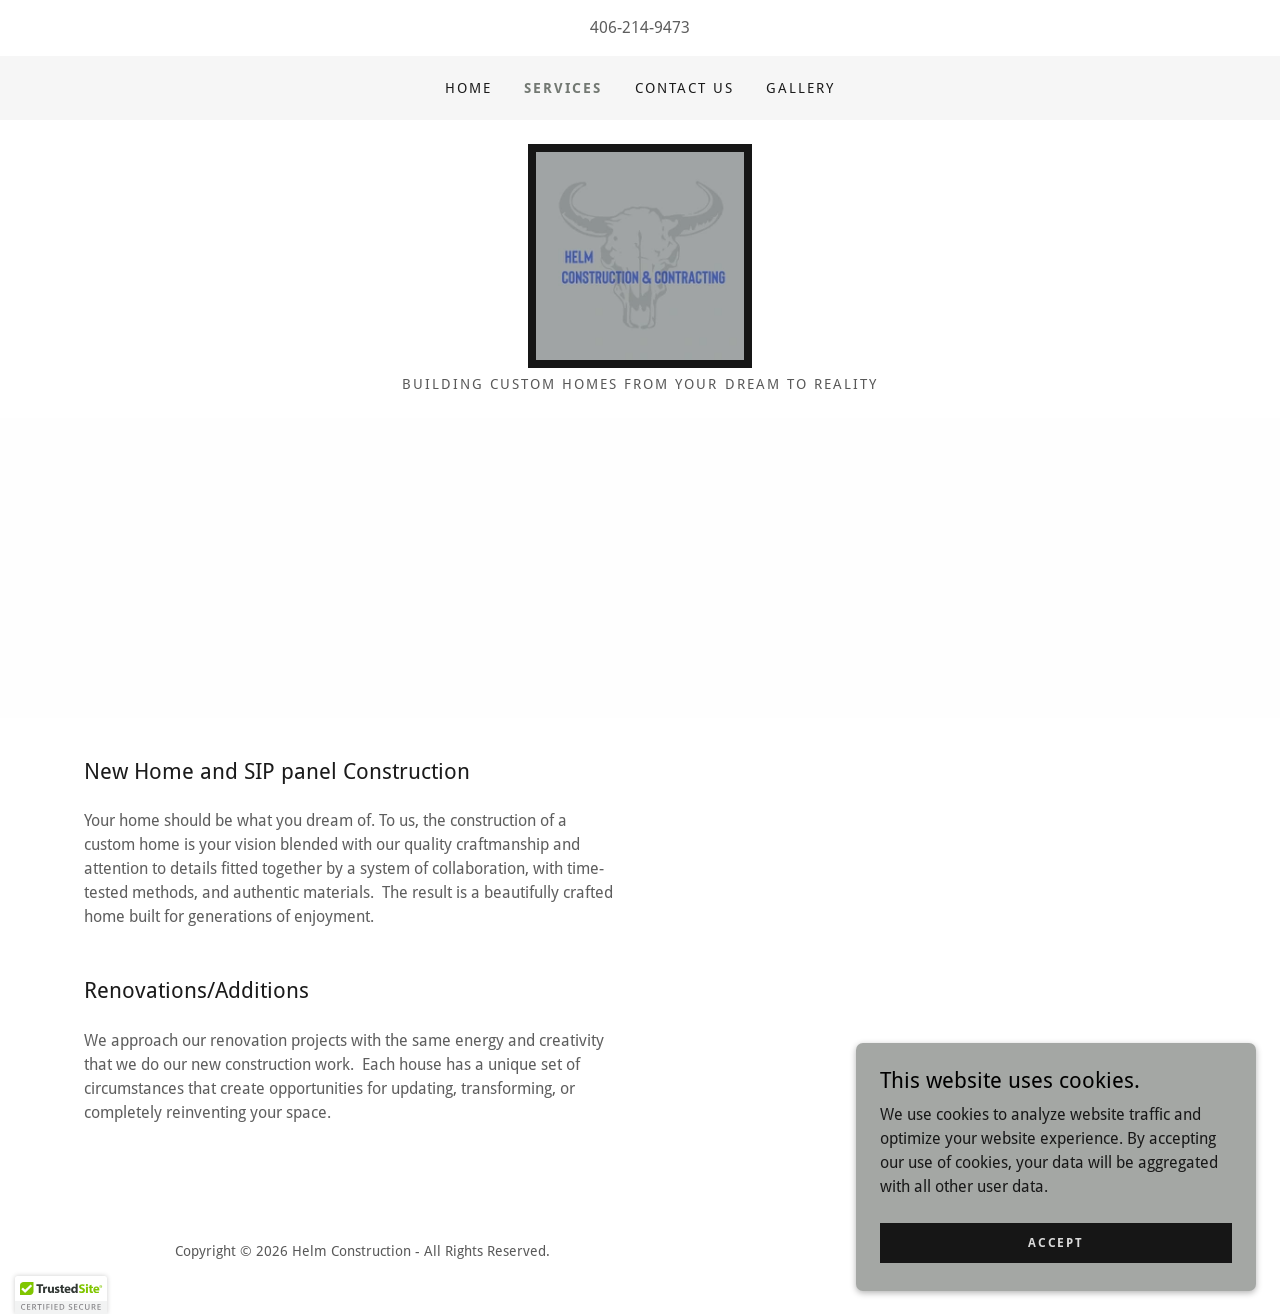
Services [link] (563, 88)
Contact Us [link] (684, 88)
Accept (1055, 1242)
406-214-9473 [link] (640, 27)
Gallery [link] (800, 88)
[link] (640, 254)
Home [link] (468, 88)
